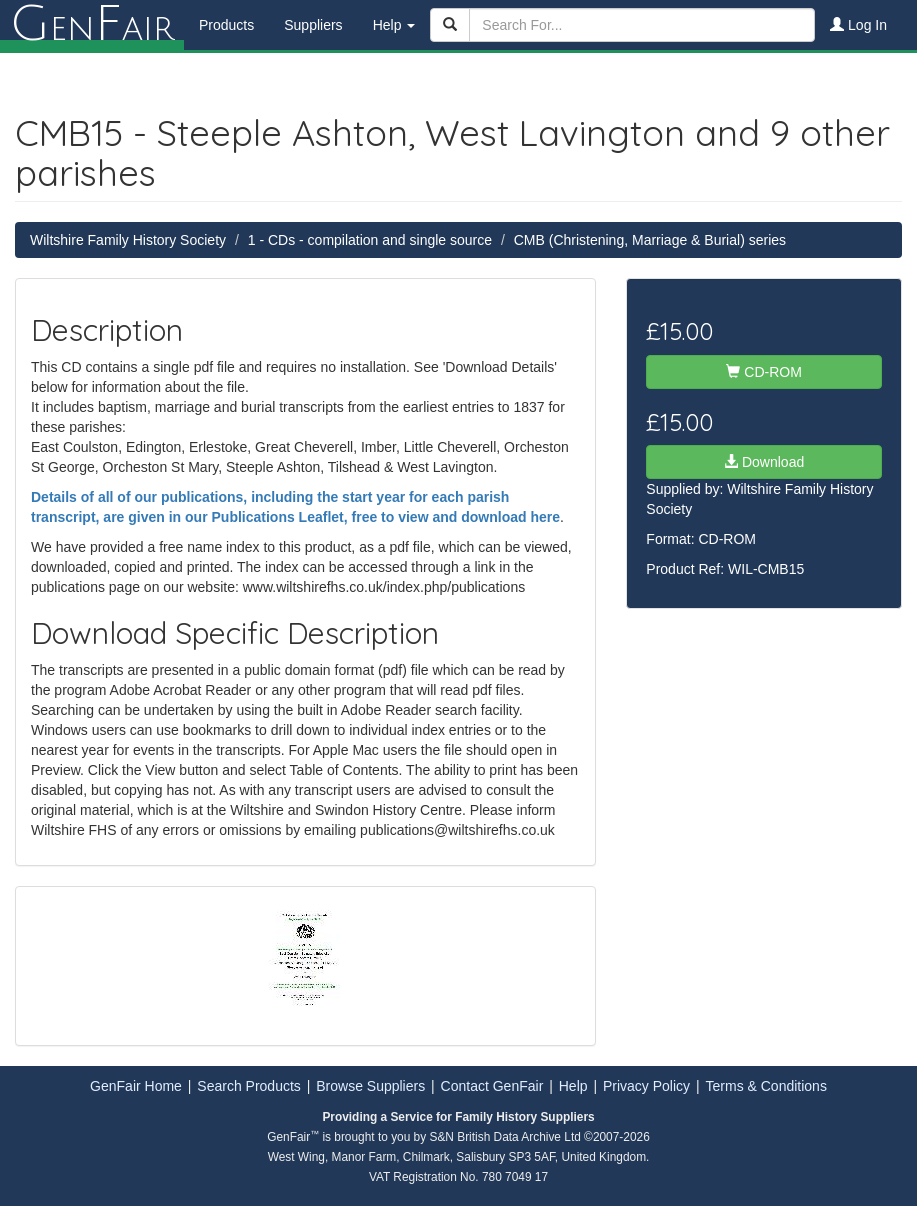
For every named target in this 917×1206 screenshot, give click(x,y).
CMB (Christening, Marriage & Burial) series (650, 240)
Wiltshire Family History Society (128, 240)
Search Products (249, 1086)
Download (764, 462)
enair (92, 25)
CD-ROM (763, 372)
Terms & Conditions (766, 1086)
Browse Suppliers (370, 1086)
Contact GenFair (492, 1086)
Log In (858, 25)
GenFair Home (136, 1086)
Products (226, 25)
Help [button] (394, 25)
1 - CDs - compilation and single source (370, 240)
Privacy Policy (646, 1086)
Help (573, 1086)
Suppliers (313, 25)
